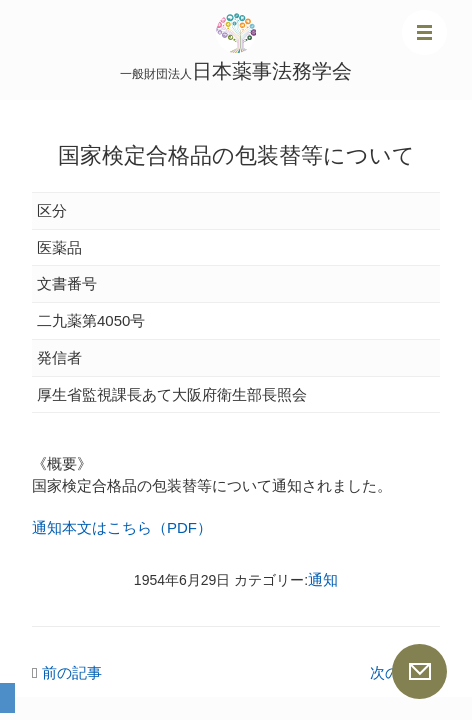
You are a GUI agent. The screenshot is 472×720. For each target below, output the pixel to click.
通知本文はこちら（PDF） (122, 527)
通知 (323, 579)
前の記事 (67, 672)
